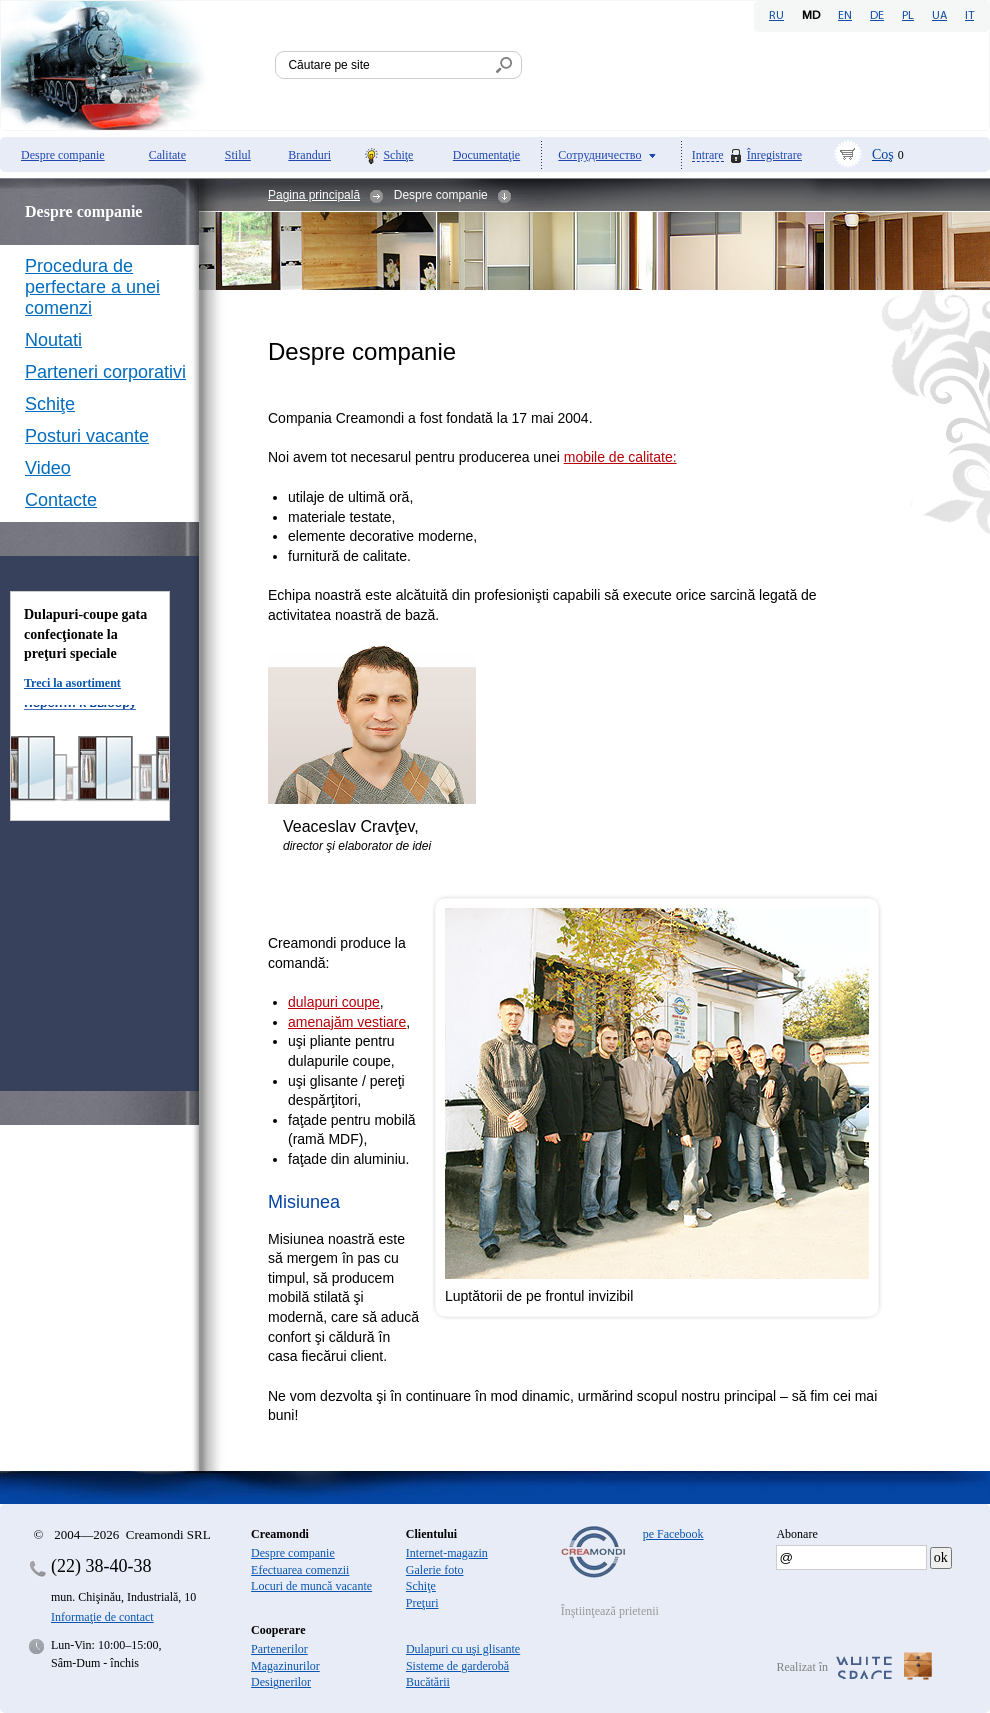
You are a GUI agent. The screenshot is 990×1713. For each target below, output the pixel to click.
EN (845, 16)
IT (969, 16)
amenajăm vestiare (347, 1022)
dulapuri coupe (334, 1002)
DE (877, 16)
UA (939, 16)
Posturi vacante (87, 436)
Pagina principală (314, 195)
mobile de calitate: (620, 457)
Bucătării (428, 1682)
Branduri (309, 155)
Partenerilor (279, 1649)
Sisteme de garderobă (457, 1666)
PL (908, 16)
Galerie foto (435, 1570)
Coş (883, 154)
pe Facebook (673, 1534)
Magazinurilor (285, 1666)
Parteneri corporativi (105, 372)
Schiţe (398, 155)
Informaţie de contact (102, 1617)
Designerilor (281, 1682)
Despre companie (63, 155)
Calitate (167, 155)
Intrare (708, 155)
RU (776, 16)
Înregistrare (774, 155)
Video (48, 468)
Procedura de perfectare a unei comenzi (92, 287)
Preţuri (422, 1603)
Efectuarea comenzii (300, 1570)
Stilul (238, 155)
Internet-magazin (447, 1553)
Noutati (53, 340)
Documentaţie (486, 155)
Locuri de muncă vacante (311, 1586)
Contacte (61, 500)
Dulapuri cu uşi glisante (463, 1649)
